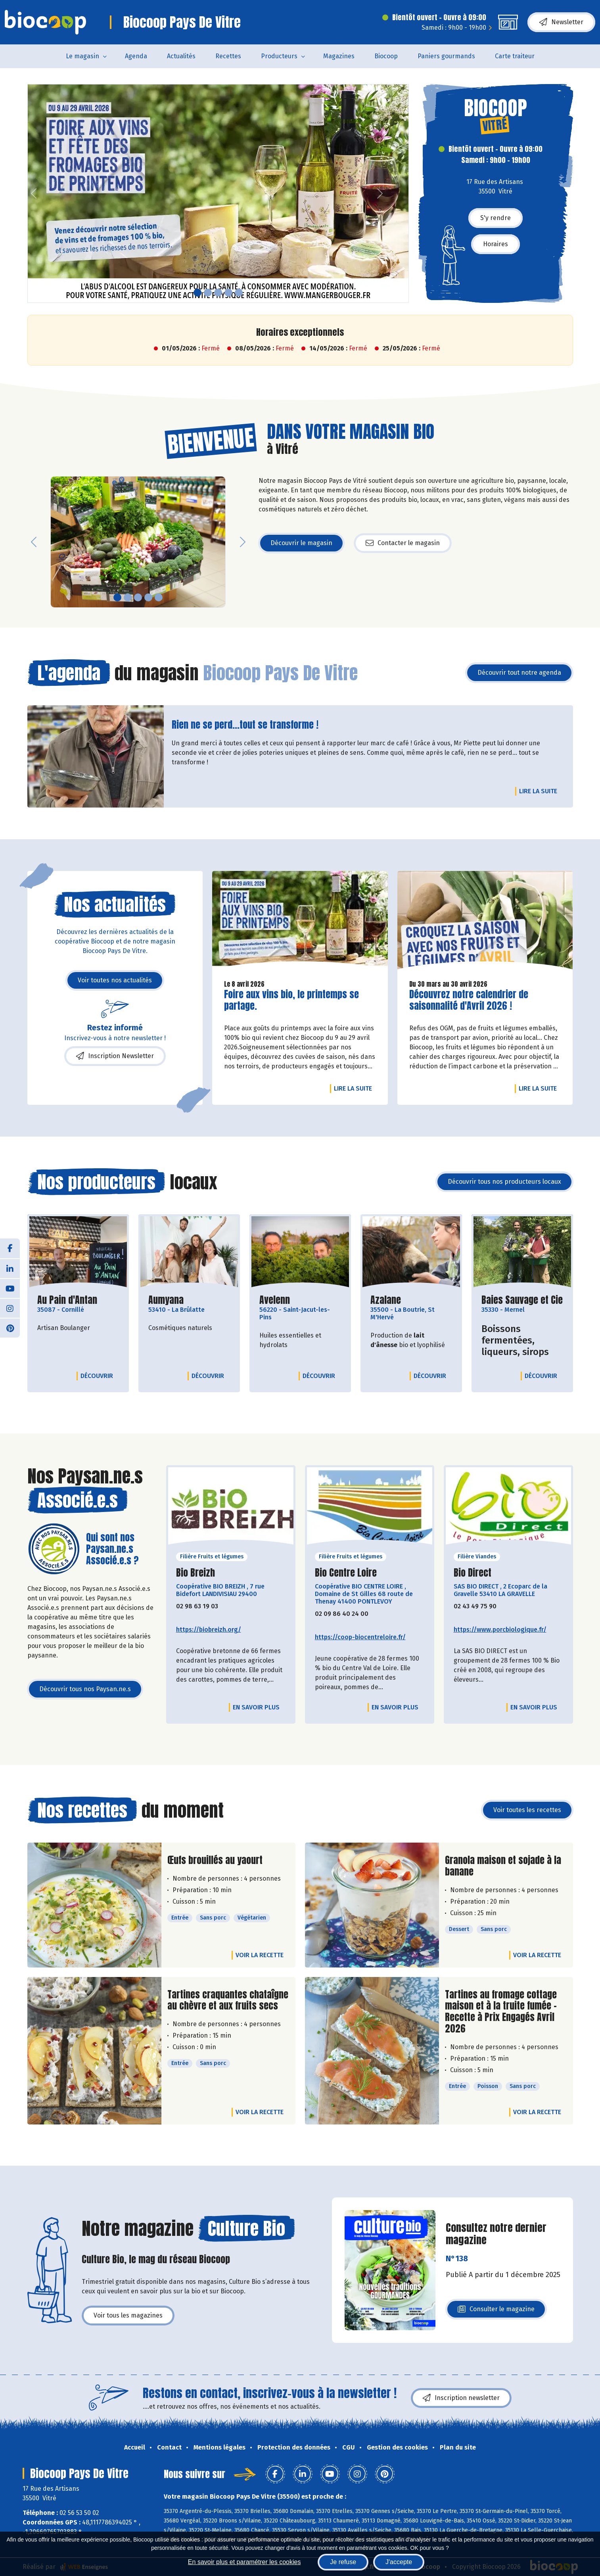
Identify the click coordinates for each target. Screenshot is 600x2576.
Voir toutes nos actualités (115, 980)
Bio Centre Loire (346, 1573)
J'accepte (398, 2562)
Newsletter (561, 22)
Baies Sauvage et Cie (522, 1300)
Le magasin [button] (82, 56)
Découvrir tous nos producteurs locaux (504, 1181)
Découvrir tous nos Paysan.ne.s (85, 1689)
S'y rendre (495, 218)
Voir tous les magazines (128, 2315)
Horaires (495, 244)
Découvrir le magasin (301, 543)
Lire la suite (540, 791)
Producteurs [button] (279, 56)
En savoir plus (256, 1707)
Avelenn (274, 1300)
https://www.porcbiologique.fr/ (500, 1629)
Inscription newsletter (461, 2398)
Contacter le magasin (403, 543)
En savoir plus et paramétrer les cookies (244, 2562)
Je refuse (343, 2562)
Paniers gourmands (446, 56)
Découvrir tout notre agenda (519, 672)
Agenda (136, 56)
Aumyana (166, 1300)
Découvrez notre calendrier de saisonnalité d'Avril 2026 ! (468, 1000)
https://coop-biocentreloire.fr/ (360, 1637)
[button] (33, 193)
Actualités (181, 56)
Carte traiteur (515, 56)
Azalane (385, 1300)
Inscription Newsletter (115, 1056)
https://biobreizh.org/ (208, 1629)
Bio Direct (472, 1573)
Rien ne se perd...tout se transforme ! (245, 725)
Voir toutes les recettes (527, 1810)
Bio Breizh (195, 1573)
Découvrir (99, 1376)
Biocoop (386, 56)
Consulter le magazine (496, 2311)
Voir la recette (260, 1955)
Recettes (228, 56)
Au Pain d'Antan (67, 1300)
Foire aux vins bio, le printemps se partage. (291, 1000)
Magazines (339, 56)
